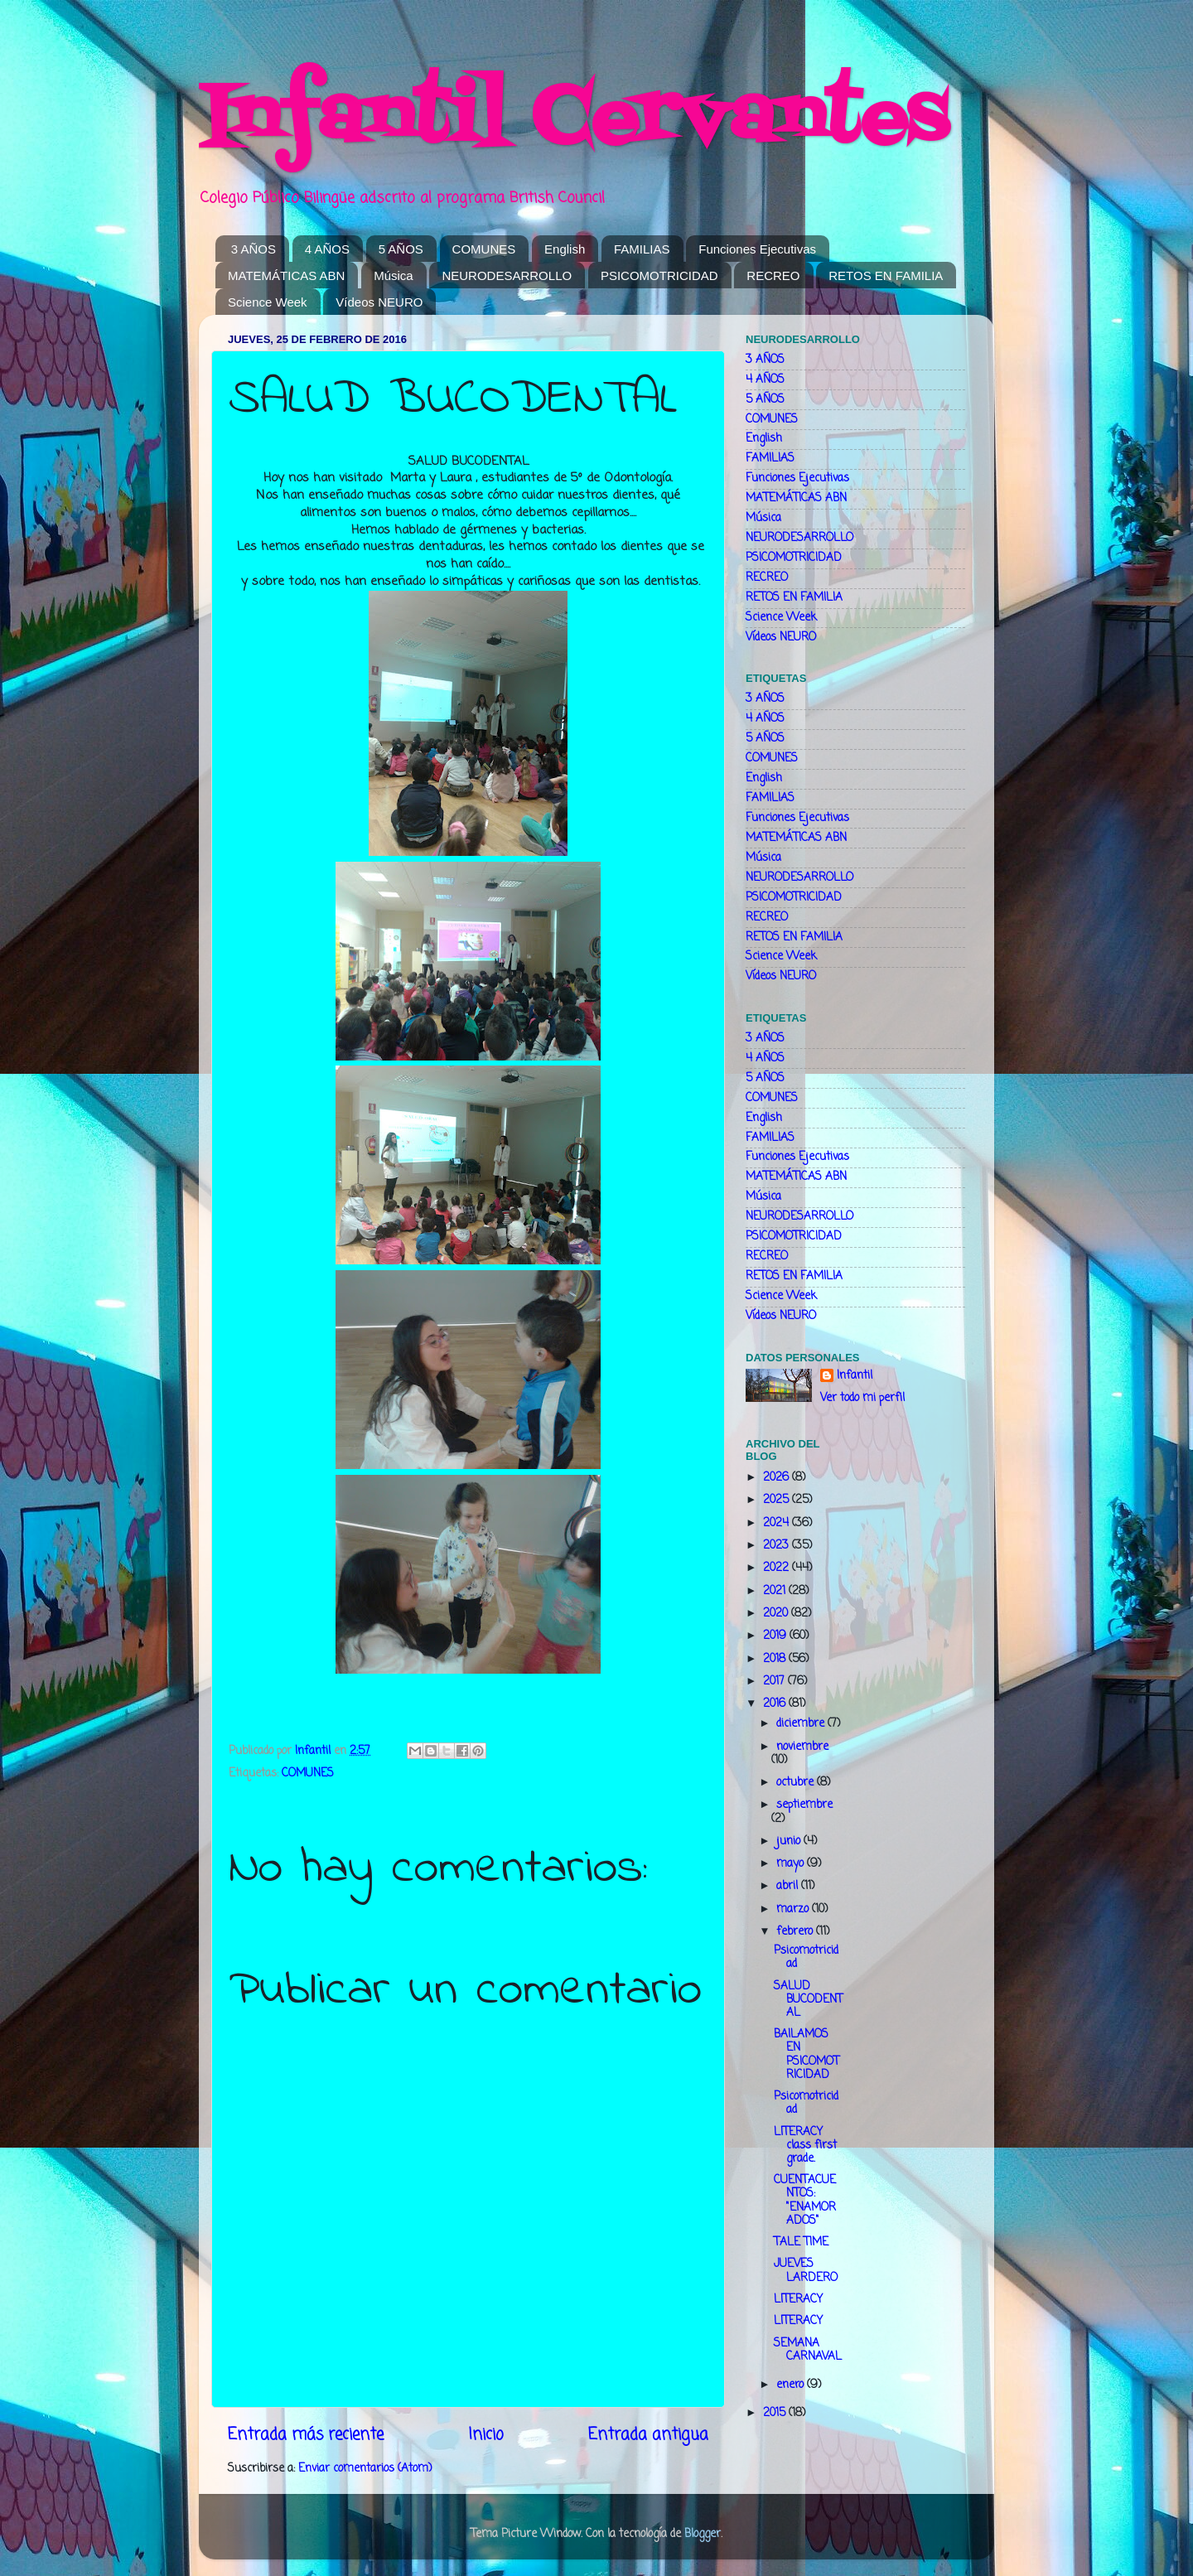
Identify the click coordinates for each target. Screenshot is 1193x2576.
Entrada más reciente (306, 2435)
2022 (777, 1568)
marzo (794, 1909)
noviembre (802, 1747)
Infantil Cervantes (573, 120)
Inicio (486, 2435)
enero (791, 2385)
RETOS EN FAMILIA (885, 275)
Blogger (702, 2534)
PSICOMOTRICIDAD (659, 275)
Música (393, 275)
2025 (777, 1500)
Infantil (854, 1377)
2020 (777, 1613)
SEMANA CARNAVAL (808, 2350)
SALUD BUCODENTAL (808, 2000)
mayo (791, 1864)
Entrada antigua (648, 2435)
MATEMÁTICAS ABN (286, 275)
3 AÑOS (253, 249)
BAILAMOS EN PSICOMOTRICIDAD (806, 2055)
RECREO (772, 275)
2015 (776, 2413)
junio (790, 1841)
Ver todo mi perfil (862, 1398)
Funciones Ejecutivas (757, 249)
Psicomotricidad (806, 1957)
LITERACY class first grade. (805, 2146)
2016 (776, 1704)
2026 (777, 1477)
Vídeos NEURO (379, 302)
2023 (777, 1545)
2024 (777, 1523)
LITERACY (798, 2299)
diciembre (802, 1724)
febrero (796, 1931)
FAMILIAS (642, 249)
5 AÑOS (401, 249)
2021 (776, 1591)
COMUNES (484, 249)
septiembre (804, 1805)
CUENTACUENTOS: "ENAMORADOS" (805, 2201)
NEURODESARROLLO (507, 275)
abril (788, 1886)
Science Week (267, 302)
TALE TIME (801, 2242)
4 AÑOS (327, 249)
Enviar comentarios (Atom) (365, 2468)
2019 (776, 1636)
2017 (775, 1681)
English (564, 249)
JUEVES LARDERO (806, 2270)
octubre (796, 1782)
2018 (776, 1659)
